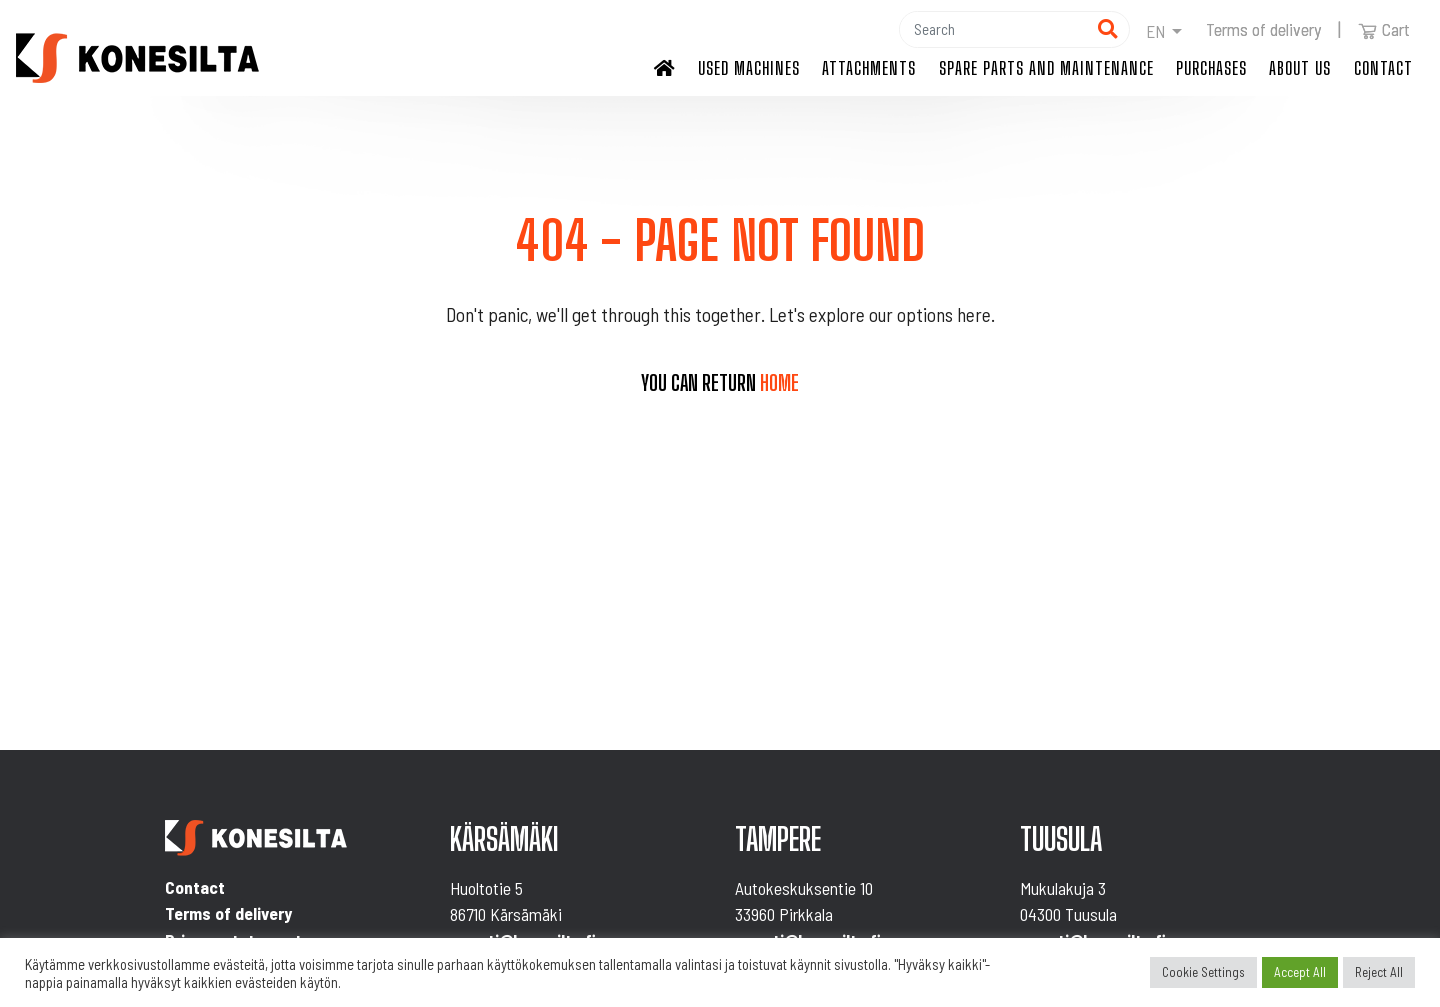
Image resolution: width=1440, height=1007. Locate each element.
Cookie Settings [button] (1203, 972)
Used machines (749, 68)
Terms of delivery (1263, 29)
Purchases (1211, 68)
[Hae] (993, 29)
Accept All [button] (1300, 972)
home (779, 383)
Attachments (869, 68)
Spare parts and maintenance (1046, 68)
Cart (1384, 29)
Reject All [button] (1379, 972)
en (1156, 31)
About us (1300, 68)
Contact (1383, 68)
